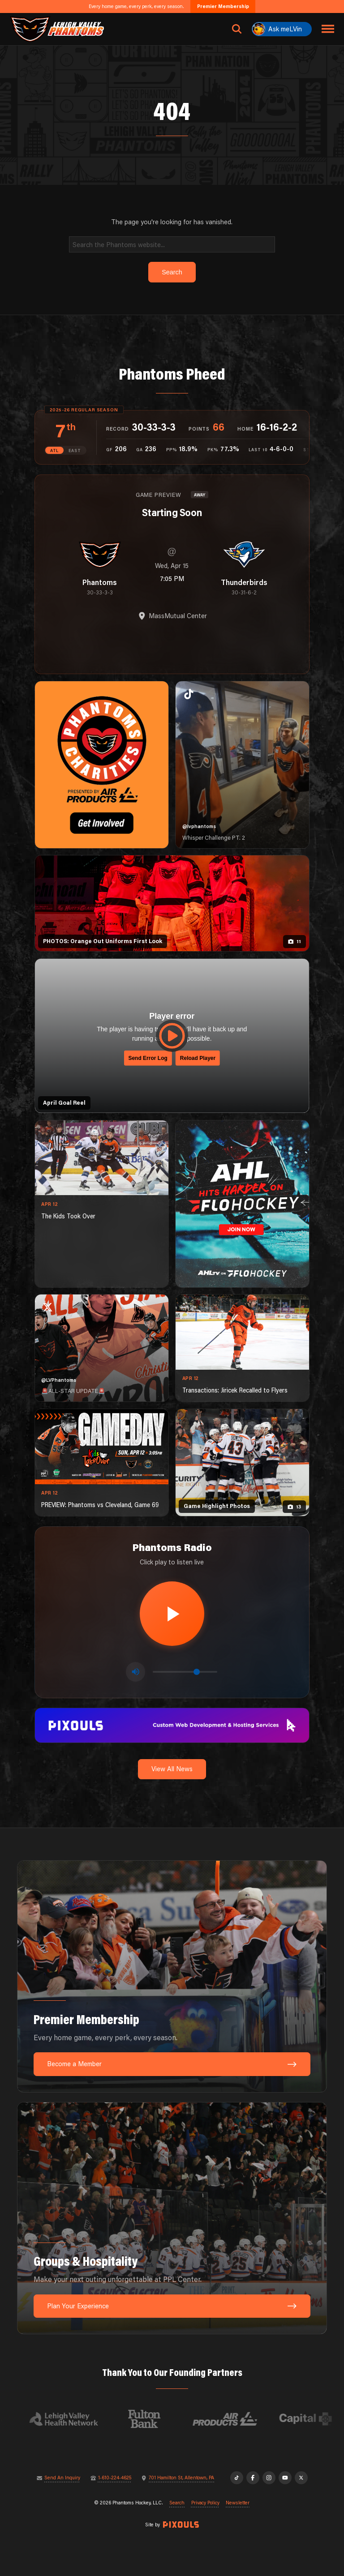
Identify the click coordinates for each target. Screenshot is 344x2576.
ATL (54, 450)
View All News (172, 1768)
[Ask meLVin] (282, 29)
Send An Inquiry (62, 2477)
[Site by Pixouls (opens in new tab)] (181, 2524)
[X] (301, 2477)
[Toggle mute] (135, 1671)
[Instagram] (268, 2477)
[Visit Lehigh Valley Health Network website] (70, 2419)
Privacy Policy (205, 2502)
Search (177, 2502)
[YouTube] (285, 2477)
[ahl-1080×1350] (242, 1203)
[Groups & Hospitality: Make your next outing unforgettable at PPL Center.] (172, 2218)
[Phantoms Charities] (101, 764)
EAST (75, 450)
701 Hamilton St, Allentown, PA (181, 2477)
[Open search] (237, 29)
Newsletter (237, 2502)
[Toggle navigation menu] (328, 29)
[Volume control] (185, 1672)
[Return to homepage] (57, 29)
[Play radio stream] (172, 1613)
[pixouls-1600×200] (172, 1724)
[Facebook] (252, 2477)
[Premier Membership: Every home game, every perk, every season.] (172, 1976)
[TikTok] (236, 2477)
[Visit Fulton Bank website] (150, 2419)
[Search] (172, 244)
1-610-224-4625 (114, 2477)
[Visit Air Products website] (231, 2419)
